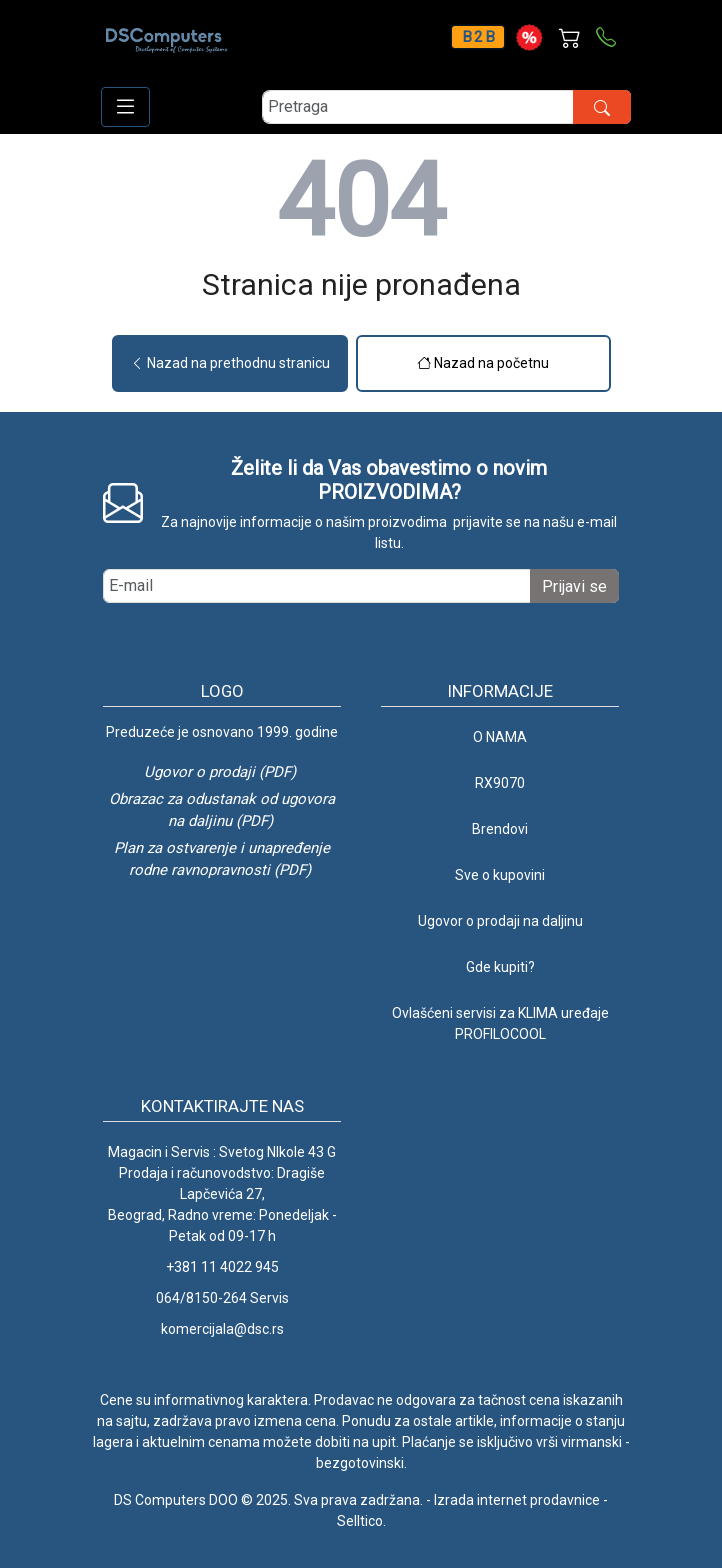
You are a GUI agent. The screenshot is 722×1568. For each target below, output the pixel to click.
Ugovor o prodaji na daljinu (500, 921)
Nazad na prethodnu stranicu (230, 363)
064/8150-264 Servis (222, 1298)
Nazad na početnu (483, 363)
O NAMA (500, 737)
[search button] (602, 107)
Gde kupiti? (500, 967)
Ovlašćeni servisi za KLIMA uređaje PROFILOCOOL (500, 1023)
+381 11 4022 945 (222, 1267)
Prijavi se (574, 586)
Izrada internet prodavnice (517, 1500)
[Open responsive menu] (125, 107)
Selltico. (361, 1521)
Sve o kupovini (500, 875)
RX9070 (500, 783)
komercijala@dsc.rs (222, 1329)
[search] (446, 107)
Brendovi (500, 829)
